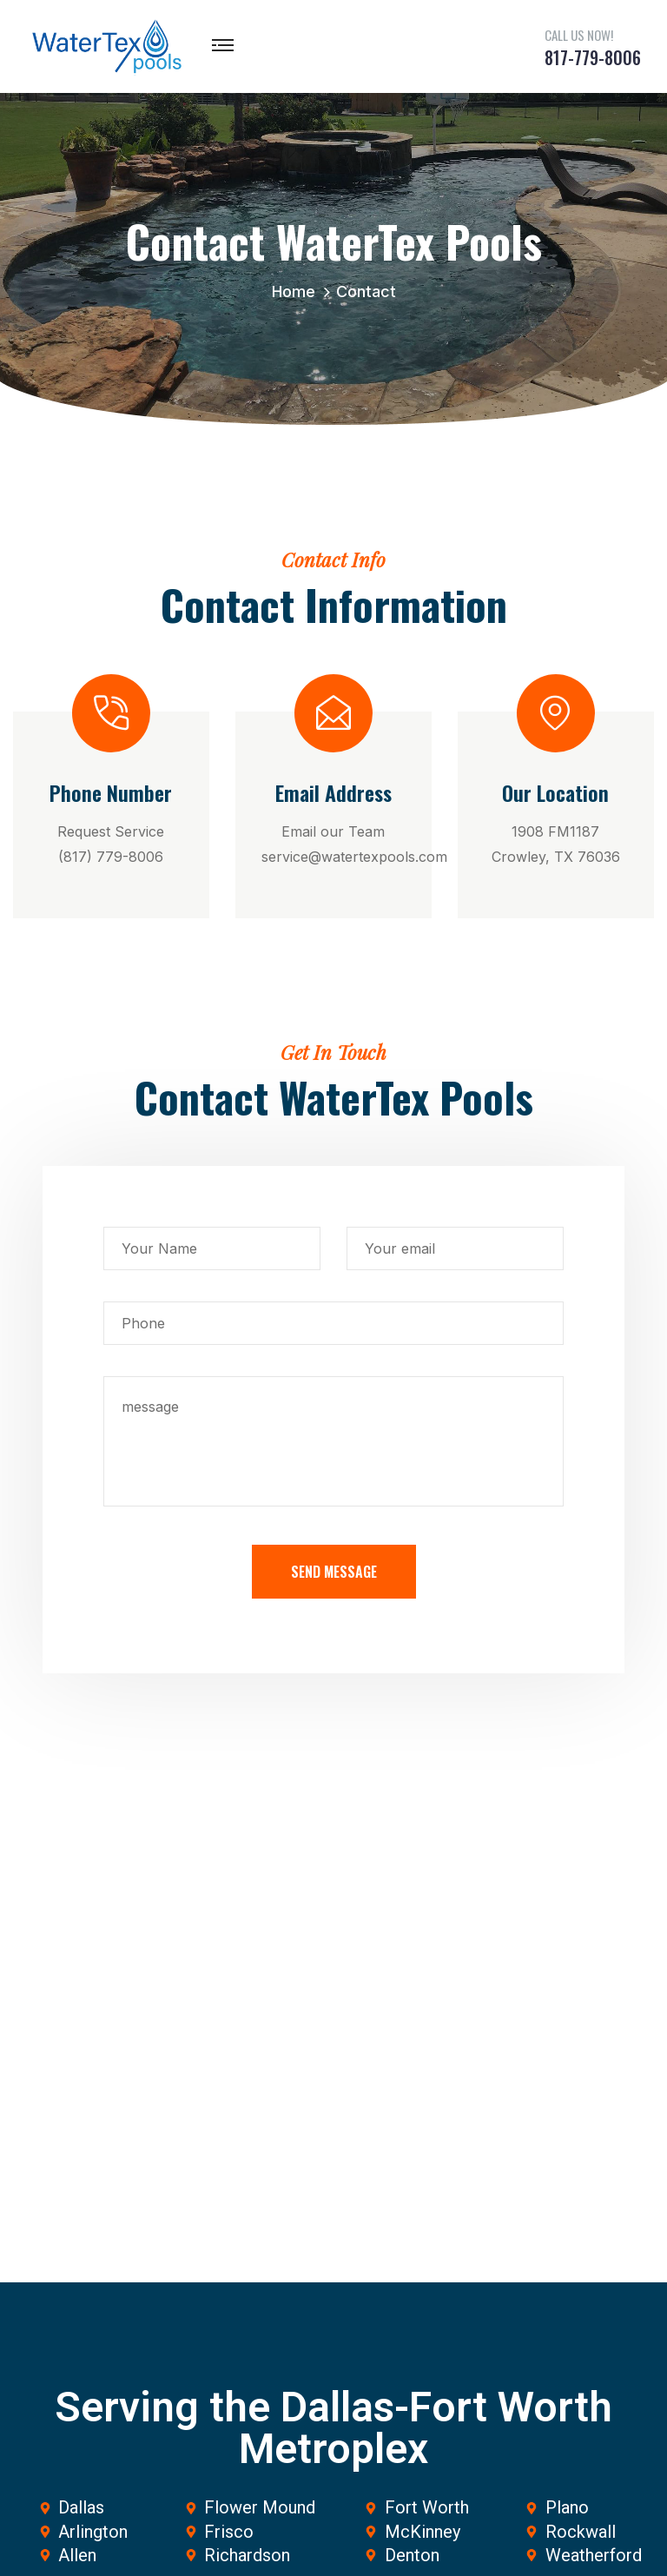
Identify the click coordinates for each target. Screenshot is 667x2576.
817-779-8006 (593, 57)
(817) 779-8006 (110, 856)
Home (298, 291)
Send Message (334, 1571)
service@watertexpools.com (354, 856)
